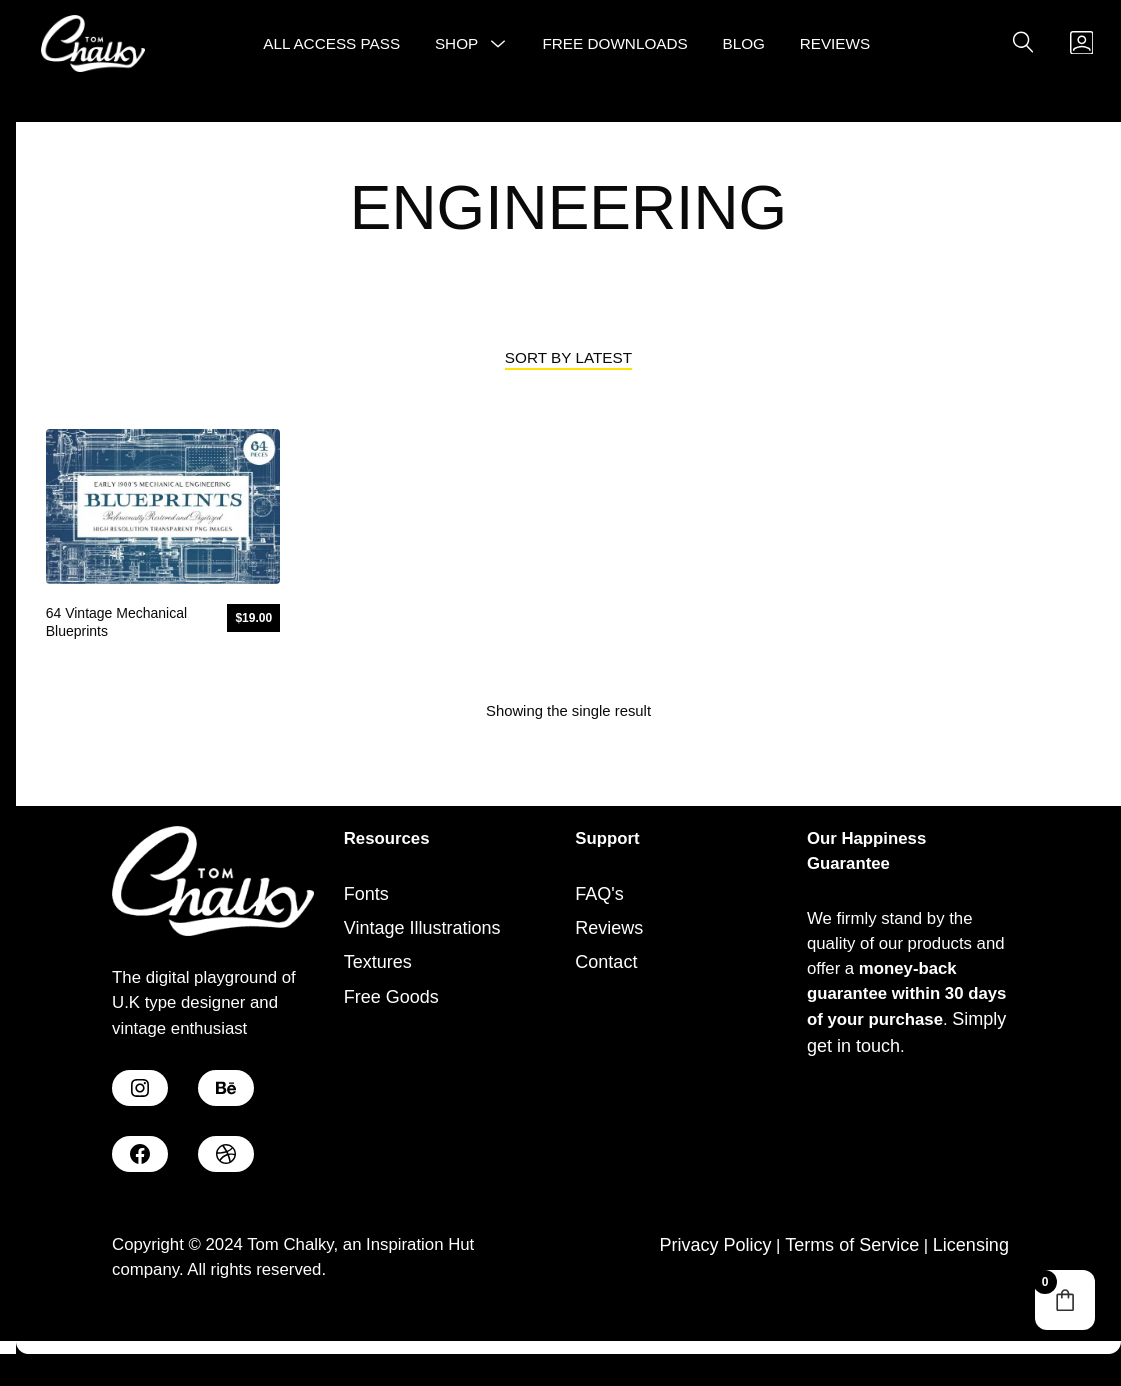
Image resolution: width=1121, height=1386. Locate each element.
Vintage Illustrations (422, 965)
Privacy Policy (713, 1285)
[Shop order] (568, 387)
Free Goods (391, 1034)
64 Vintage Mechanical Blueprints (116, 651)
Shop (453, 53)
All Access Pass (328, 53)
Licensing (971, 1285)
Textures (378, 1000)
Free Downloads (611, 53)
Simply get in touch (883, 1093)
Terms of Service (851, 1285)
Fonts (366, 931)
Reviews (831, 53)
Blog (740, 53)
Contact (606, 1000)
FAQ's (599, 931)
